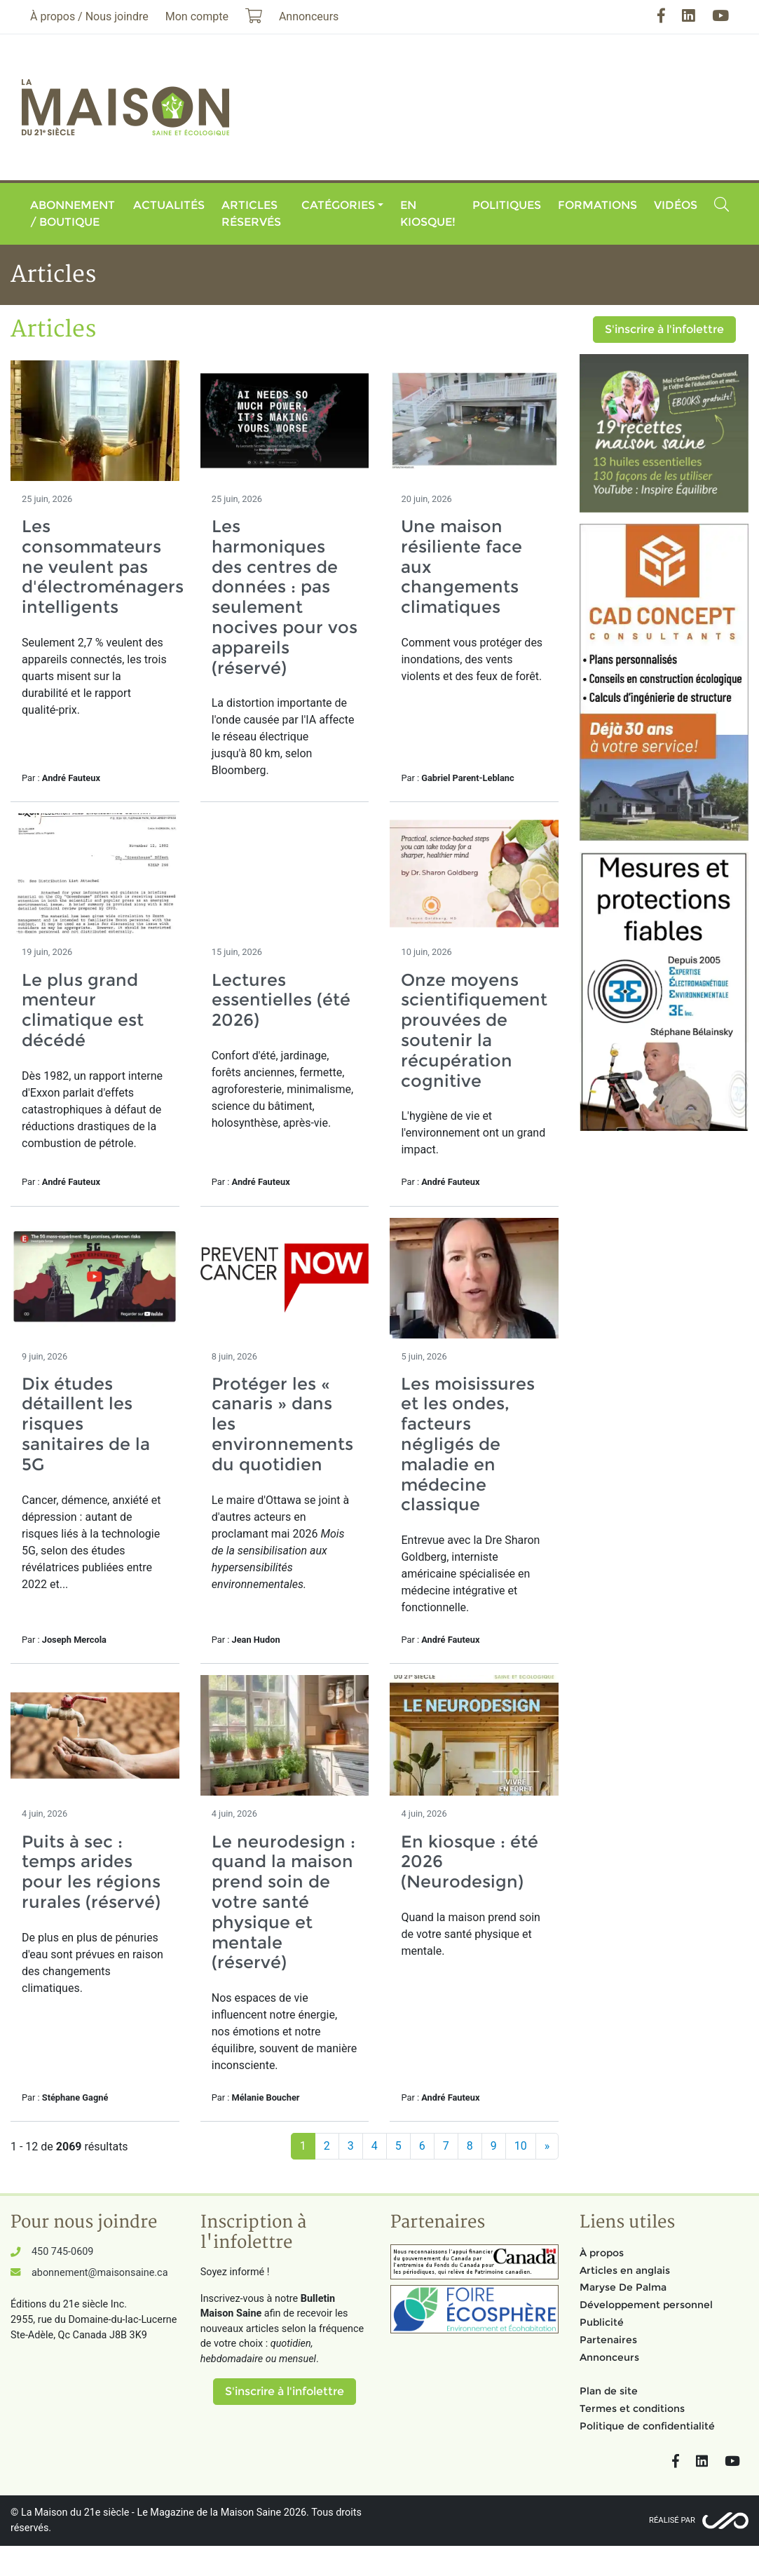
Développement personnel (646, 2304)
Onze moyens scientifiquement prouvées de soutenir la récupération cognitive (474, 1030)
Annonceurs (609, 2357)
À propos (602, 2252)
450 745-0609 (62, 2252)
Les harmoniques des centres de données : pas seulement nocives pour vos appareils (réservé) (284, 597)
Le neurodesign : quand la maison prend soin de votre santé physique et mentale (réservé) (283, 1902)
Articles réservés (251, 213)
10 (520, 2146)
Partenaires (608, 2339)
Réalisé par (672, 2520)
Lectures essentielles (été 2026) (281, 1000)
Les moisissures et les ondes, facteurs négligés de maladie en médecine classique (468, 1444)
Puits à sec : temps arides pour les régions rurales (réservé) (91, 1871)
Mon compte (196, 16)
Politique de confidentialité (647, 2426)
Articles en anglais (625, 2270)
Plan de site (609, 2391)
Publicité (602, 2322)
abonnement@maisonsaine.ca (99, 2273)
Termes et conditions (632, 2408)
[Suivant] (547, 2146)
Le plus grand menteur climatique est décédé (83, 1010)
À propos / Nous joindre (89, 16)
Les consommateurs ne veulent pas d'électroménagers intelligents (103, 566)
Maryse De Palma (623, 2287)
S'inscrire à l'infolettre (664, 329)
